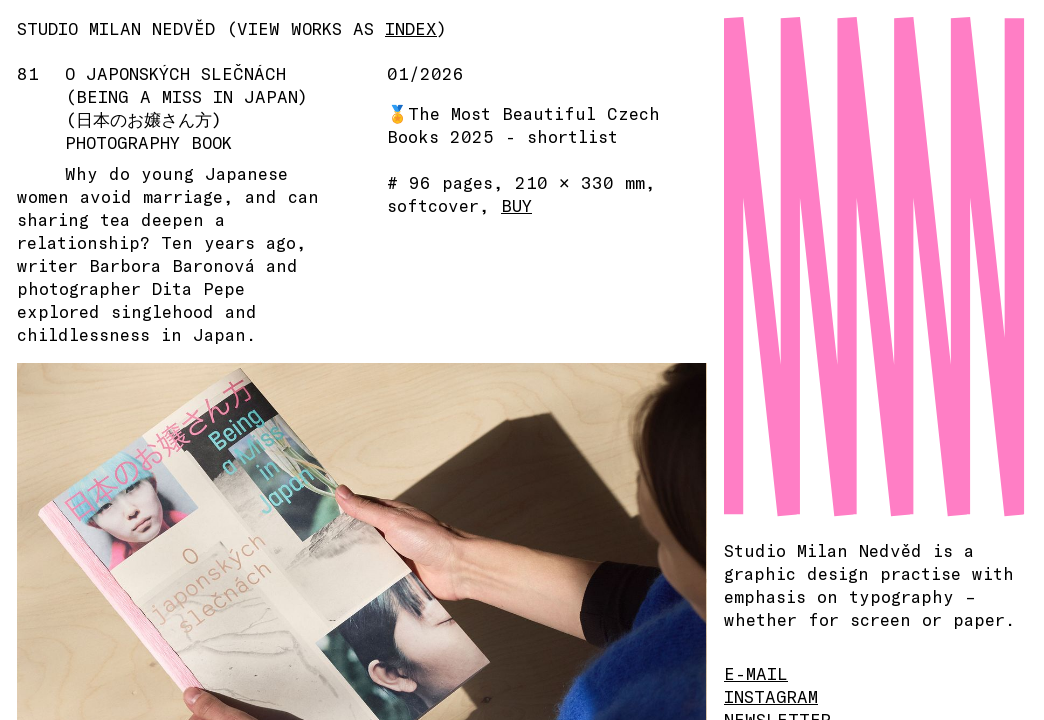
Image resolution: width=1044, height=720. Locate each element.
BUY (516, 205)
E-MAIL (756, 673)
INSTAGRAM (771, 696)
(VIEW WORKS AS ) (336, 28)
